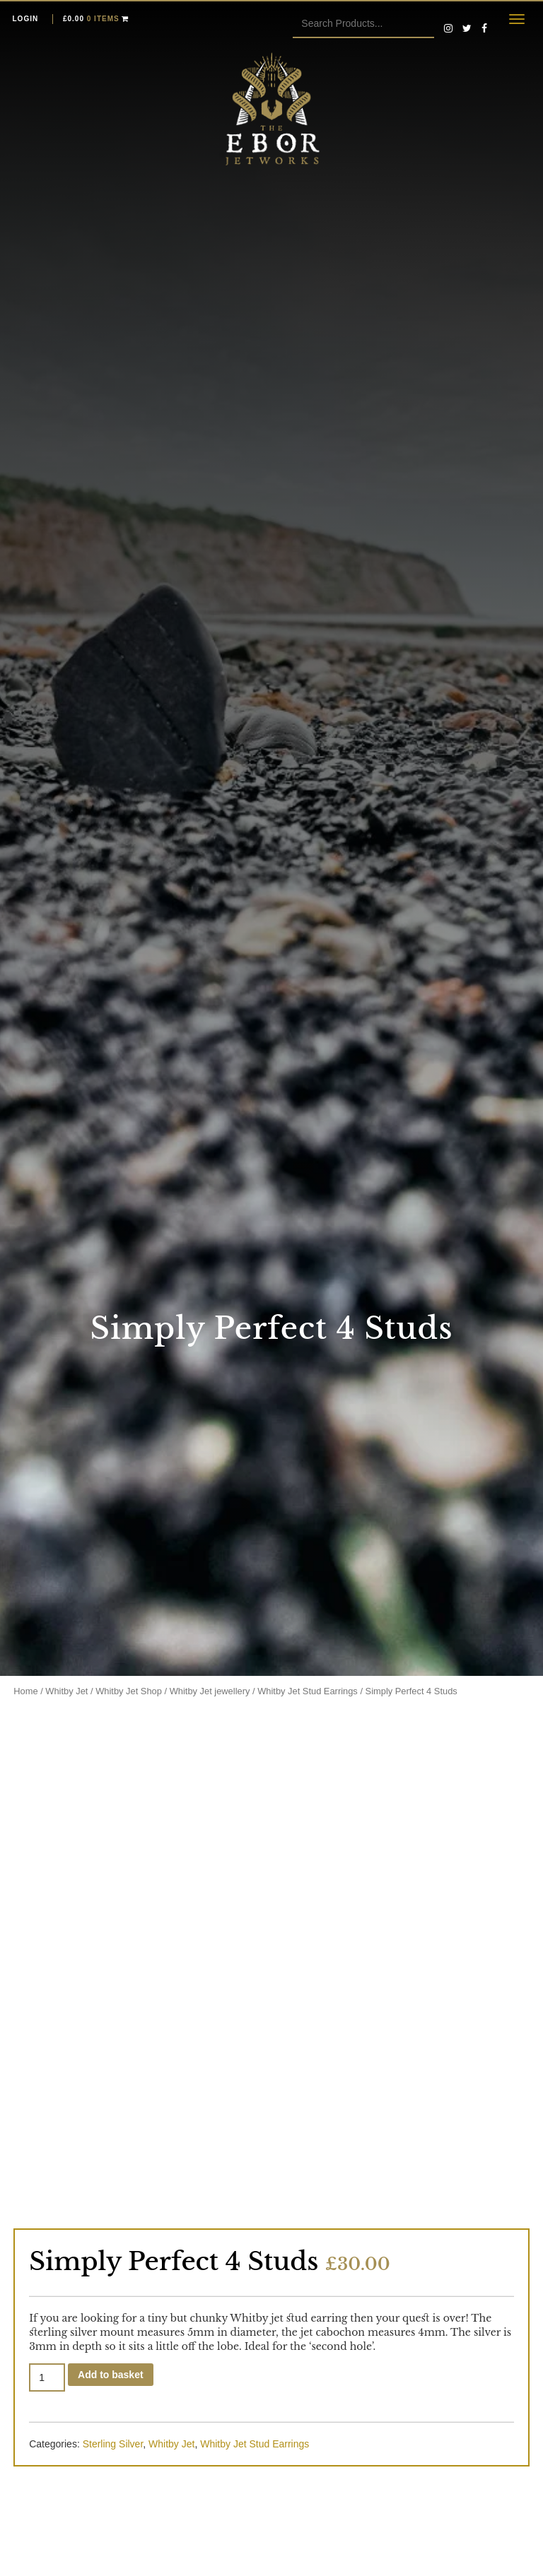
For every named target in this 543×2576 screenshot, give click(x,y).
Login (26, 19)
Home (25, 1691)
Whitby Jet (66, 1691)
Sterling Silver (113, 2444)
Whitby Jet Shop (128, 1691)
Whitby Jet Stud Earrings (307, 1691)
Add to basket (111, 2374)
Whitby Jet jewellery (210, 1691)
